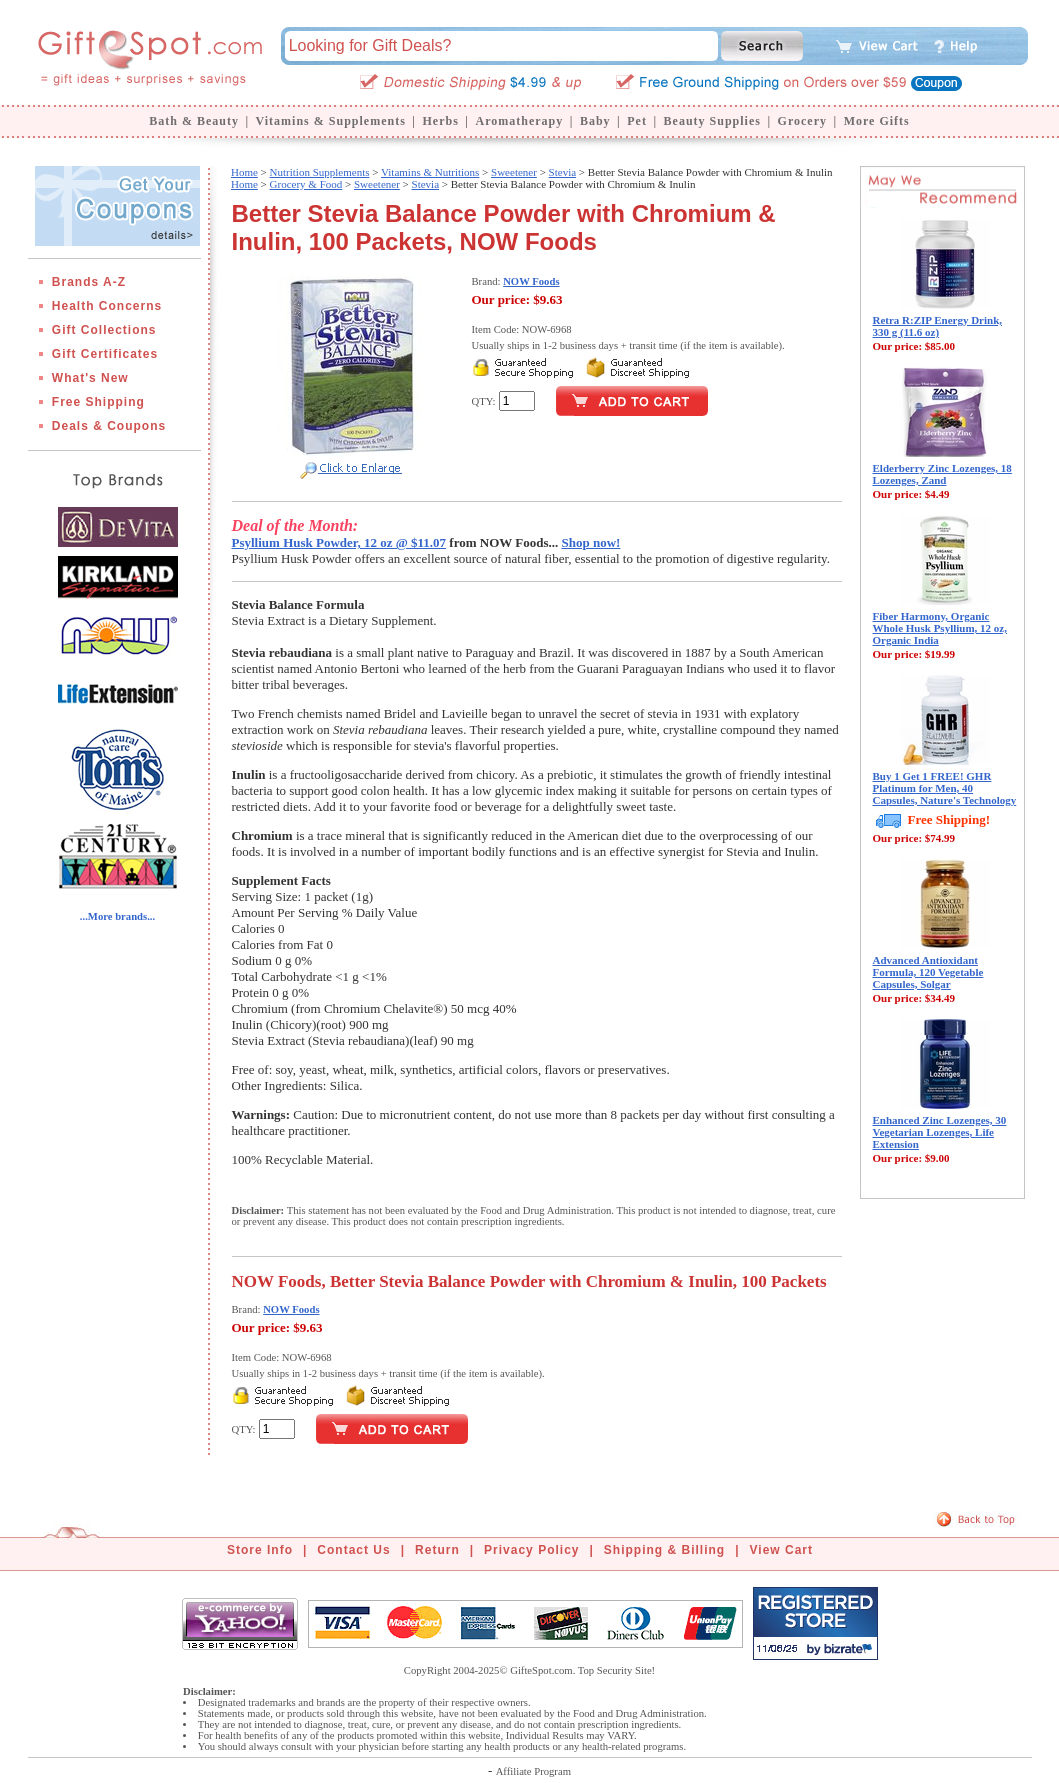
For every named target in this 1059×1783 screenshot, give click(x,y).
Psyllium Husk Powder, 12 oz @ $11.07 (339, 542)
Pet (637, 121)
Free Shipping (98, 402)
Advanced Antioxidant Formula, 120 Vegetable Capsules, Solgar (928, 972)
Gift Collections (104, 330)
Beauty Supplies (712, 121)
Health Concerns (107, 306)
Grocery (802, 121)
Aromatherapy (519, 121)
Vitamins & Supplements (331, 121)
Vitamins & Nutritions (430, 172)
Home (244, 172)
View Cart (781, 1550)
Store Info (260, 1550)
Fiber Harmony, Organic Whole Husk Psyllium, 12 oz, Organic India (940, 628)
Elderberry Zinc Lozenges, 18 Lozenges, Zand (942, 474)
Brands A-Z (89, 282)
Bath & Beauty (194, 121)
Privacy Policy (531, 1550)
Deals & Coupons (109, 426)
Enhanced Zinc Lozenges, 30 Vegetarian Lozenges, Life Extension (940, 1132)
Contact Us (353, 1550)
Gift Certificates (105, 354)
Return (437, 1550)
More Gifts (877, 121)
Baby (595, 121)
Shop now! (591, 542)
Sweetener (514, 172)
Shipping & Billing (664, 1550)
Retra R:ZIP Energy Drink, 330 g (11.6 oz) (938, 326)
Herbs (440, 121)
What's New (90, 378)
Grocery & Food (306, 184)
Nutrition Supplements (320, 172)
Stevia (563, 172)
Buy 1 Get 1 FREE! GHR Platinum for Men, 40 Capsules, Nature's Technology (945, 788)
